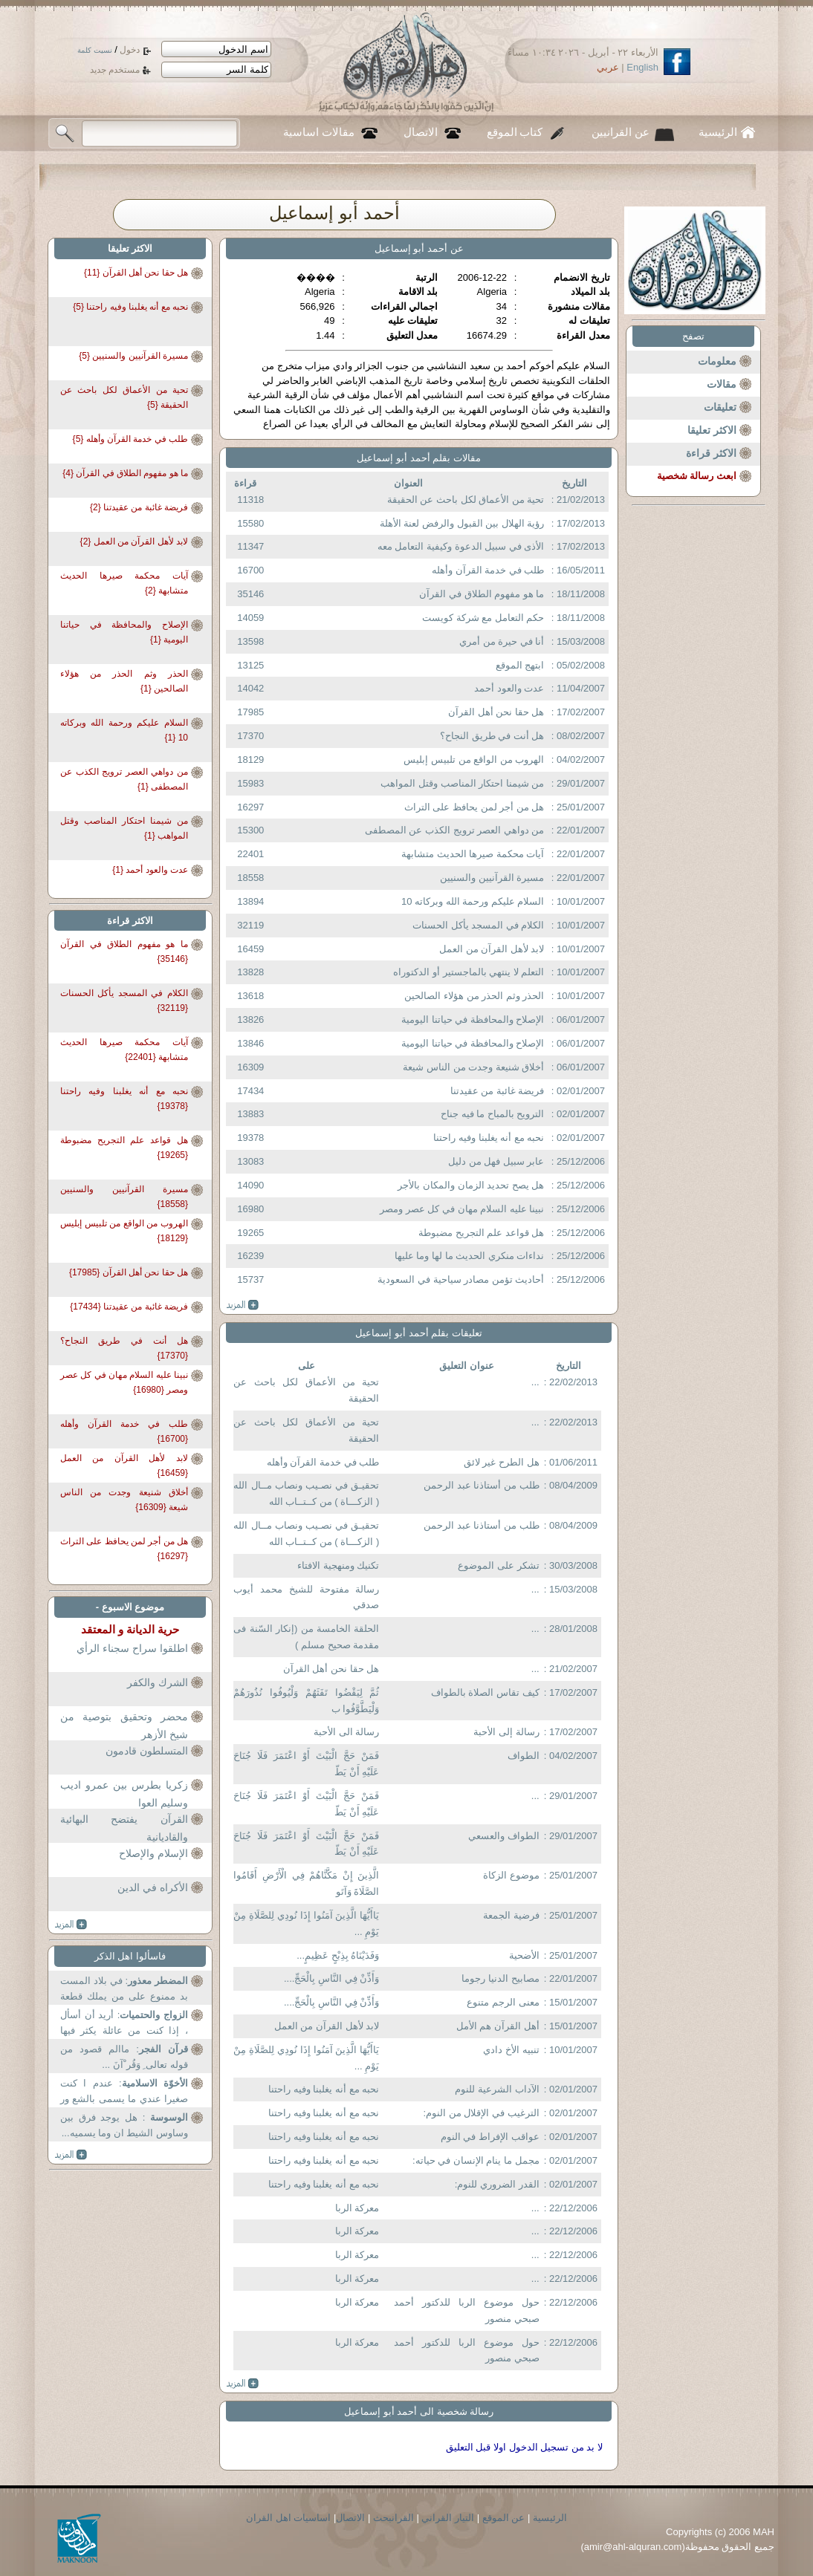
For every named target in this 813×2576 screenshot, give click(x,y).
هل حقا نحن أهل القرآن (496, 712)
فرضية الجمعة (511, 1915)
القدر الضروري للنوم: (497, 2184)
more (242, 1305)
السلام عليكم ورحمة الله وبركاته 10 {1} (124, 730)
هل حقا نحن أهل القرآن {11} (136, 272)
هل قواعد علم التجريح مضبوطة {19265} (124, 1147)
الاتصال (421, 132)
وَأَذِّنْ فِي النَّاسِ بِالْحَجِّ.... (331, 1978)
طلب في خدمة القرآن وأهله (488, 570)
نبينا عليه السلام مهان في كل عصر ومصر (462, 1208)
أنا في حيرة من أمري (501, 641)
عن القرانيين (621, 132)
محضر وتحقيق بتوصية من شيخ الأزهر (124, 1725)
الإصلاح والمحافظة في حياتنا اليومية (472, 1019)
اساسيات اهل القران (288, 2517)
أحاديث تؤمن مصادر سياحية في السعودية (461, 1279)
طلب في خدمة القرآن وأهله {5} (130, 439)
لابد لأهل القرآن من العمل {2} (134, 541)
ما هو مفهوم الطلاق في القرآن (481, 593)
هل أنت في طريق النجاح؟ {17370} (124, 1348)
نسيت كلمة (94, 50)
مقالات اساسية (318, 132)
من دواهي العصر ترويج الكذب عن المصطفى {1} (124, 779)
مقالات (721, 384)
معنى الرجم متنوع (503, 2002)
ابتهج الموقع (520, 665)
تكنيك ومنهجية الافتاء (338, 1565)
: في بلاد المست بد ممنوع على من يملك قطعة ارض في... (124, 1990)
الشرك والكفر (157, 1682)
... (535, 1382)
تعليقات (720, 407)
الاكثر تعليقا (711, 430)
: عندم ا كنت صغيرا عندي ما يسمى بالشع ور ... (124, 2093)
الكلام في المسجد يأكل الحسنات (478, 925)
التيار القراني (447, 2517)
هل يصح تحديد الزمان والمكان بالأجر (471, 1185)
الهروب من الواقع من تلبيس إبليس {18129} (124, 1230)
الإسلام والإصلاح (153, 1853)
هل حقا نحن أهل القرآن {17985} (128, 1272)
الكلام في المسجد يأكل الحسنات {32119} (124, 1000)
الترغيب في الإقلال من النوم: (482, 2112)
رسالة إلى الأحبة (506, 1731)
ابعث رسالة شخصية (696, 475)
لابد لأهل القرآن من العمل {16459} (124, 1465)
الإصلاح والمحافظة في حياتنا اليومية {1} (124, 632)
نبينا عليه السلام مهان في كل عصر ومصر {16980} (124, 1382)
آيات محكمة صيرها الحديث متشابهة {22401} (124, 1049)
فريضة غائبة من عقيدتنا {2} (139, 507)
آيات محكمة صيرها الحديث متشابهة (472, 853)
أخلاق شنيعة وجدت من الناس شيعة (473, 1067)
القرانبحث (393, 2517)
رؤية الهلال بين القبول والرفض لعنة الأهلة (462, 523)
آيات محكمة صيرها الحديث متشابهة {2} (124, 583)
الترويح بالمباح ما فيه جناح (492, 1113)
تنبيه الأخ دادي (511, 2049)
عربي (608, 67)
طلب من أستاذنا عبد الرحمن (481, 1485)
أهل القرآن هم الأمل (498, 2026)
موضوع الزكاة (511, 1875)
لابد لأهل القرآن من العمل (491, 948)
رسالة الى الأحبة (346, 1731)
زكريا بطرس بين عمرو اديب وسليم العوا (124, 1794)
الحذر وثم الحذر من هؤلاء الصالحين (474, 995)
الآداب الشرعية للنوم (497, 2089)
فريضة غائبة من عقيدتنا (497, 1090)
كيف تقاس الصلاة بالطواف (485, 1692)
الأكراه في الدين (152, 1887)
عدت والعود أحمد (509, 688)
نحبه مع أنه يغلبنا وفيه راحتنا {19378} (124, 1098)
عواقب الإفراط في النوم (490, 2136)
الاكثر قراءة (711, 453)
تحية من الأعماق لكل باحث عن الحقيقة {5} (124, 397)
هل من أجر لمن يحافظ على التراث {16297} (124, 1548)
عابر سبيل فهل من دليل (496, 1161)
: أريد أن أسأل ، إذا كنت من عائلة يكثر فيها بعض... (124, 2024)
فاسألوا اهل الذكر (130, 1956)
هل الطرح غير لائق (502, 1462)
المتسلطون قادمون (147, 1751)
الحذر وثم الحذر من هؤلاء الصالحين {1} (124, 681)
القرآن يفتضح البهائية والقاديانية (124, 1828)
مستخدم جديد (115, 70)
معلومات (717, 361)
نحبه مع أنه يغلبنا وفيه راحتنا (488, 1137)
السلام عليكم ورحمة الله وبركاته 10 (473, 901)
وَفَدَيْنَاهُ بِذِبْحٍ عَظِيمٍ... (338, 1955)
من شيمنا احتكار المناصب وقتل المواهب (462, 783)
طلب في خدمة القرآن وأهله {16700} (124, 1431)
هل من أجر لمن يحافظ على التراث (474, 807)
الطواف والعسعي (504, 1835)
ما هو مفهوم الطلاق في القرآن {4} (125, 473)
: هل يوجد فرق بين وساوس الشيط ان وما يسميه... (124, 2125)
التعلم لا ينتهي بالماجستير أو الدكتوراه (468, 972)
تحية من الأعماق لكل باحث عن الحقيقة (466, 499)
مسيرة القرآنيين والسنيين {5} (133, 356)
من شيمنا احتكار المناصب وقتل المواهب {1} (124, 828)
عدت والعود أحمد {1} (150, 870)
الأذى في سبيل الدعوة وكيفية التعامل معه (461, 546)
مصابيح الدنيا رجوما (500, 1978)
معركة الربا (357, 2208)
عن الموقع (503, 2517)
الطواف (524, 1755)
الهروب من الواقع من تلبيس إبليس (474, 759)
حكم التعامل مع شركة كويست (483, 617)
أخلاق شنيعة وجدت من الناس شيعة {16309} (124, 1499)
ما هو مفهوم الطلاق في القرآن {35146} (124, 951)
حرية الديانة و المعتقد (130, 1629)
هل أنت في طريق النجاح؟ (492, 735)
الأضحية (524, 1955)
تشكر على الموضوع (498, 1565)
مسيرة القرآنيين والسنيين (492, 877)
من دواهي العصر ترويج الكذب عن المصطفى (455, 830)
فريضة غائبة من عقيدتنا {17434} (129, 1306)
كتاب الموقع (515, 132)
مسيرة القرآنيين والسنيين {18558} (124, 1196)
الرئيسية (718, 132)
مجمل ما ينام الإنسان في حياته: (476, 2160)
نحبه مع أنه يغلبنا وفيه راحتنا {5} (130, 307)
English (642, 67)
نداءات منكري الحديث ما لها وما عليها (470, 1255)
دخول (130, 50)
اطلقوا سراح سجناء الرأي (132, 1648)
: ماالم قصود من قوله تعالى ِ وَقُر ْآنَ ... (124, 2057)
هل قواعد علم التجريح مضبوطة (481, 1232)
